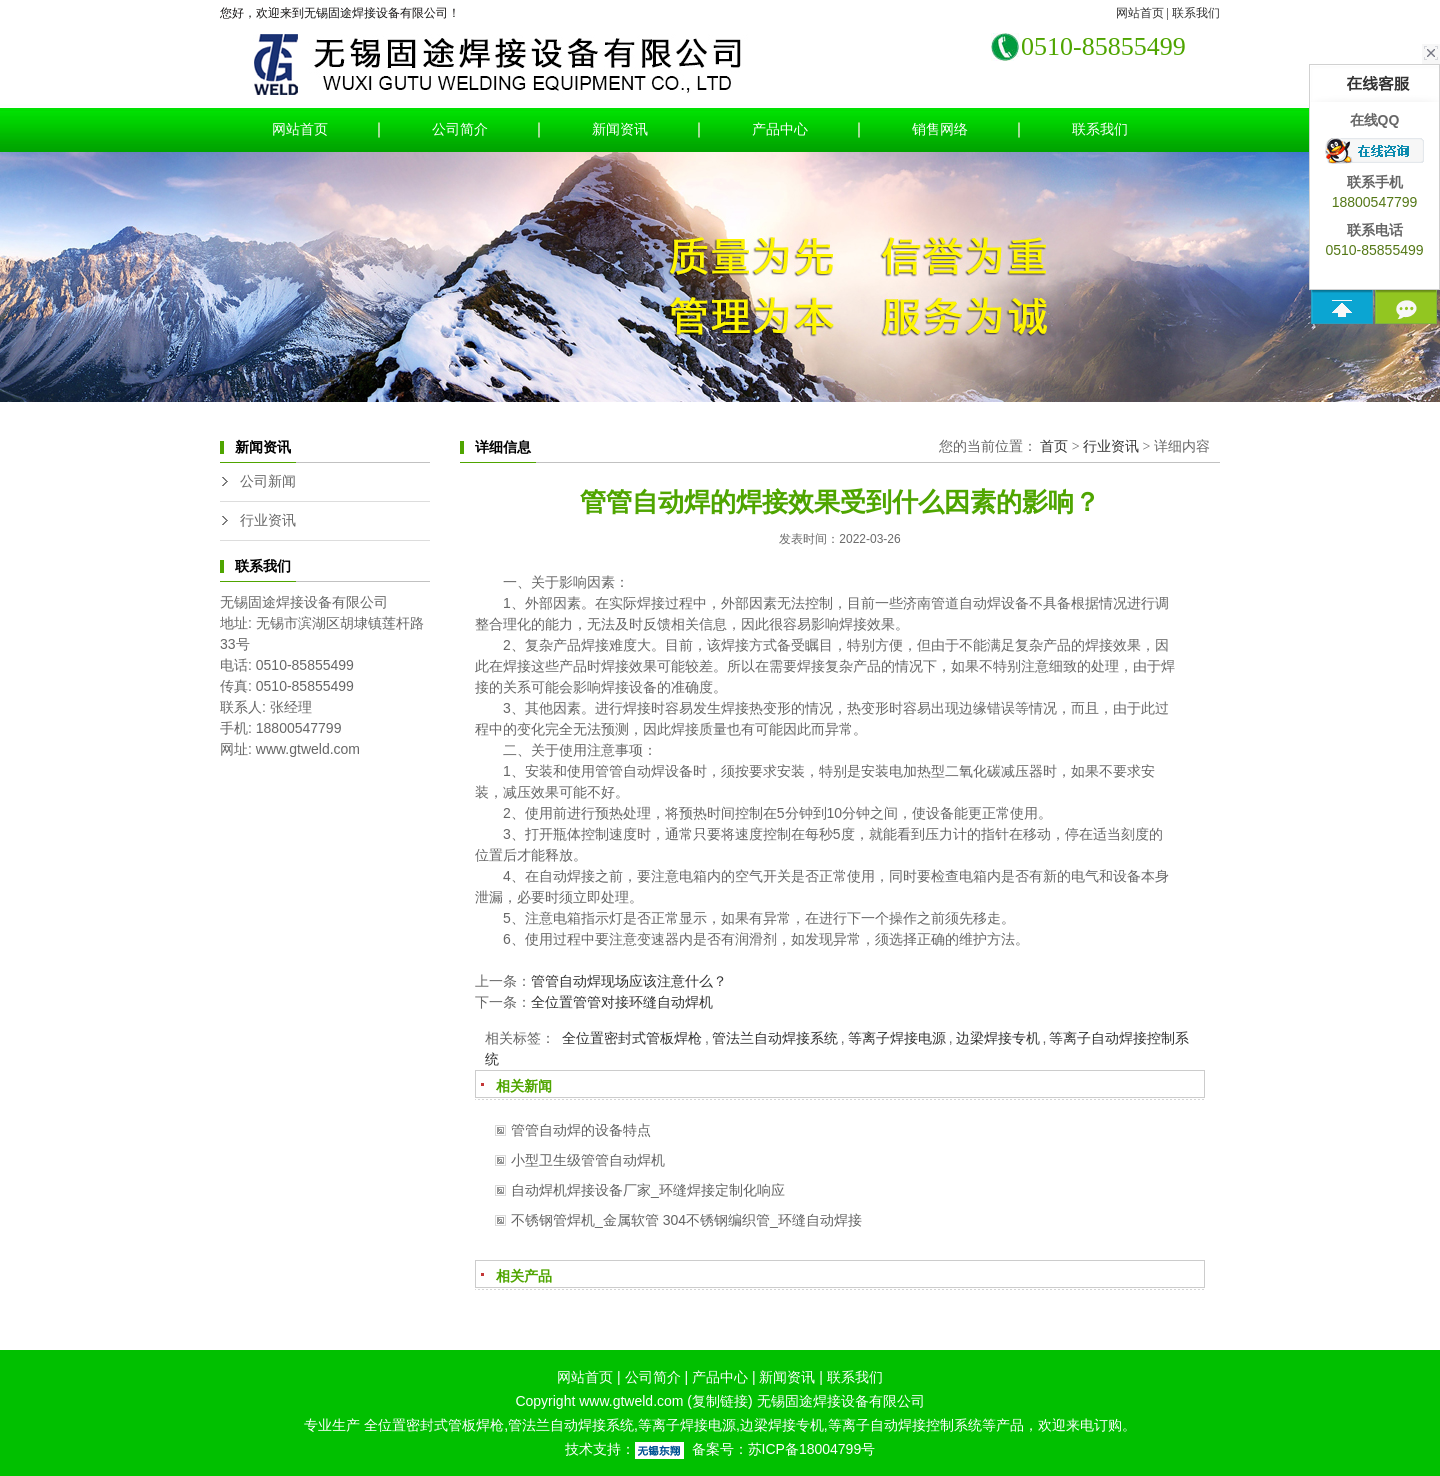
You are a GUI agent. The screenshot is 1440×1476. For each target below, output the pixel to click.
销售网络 (940, 129)
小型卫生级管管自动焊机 (588, 1160)
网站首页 (1140, 13)
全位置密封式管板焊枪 (630, 1038)
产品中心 (780, 129)
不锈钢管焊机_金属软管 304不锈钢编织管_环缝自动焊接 (686, 1220)
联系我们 (1196, 13)
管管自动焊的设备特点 (581, 1130)
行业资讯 (268, 520)
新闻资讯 (620, 129)
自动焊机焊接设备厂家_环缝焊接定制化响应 (648, 1190)
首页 (1054, 446)
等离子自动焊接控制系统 (905, 1425)
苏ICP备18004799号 (812, 1449)
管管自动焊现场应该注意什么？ (629, 981)
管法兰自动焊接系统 (775, 1038)
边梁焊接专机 (998, 1038)
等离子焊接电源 (897, 1038)
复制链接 (720, 1401)
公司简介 (460, 129)
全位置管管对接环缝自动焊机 (622, 1002)
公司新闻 (268, 481)
